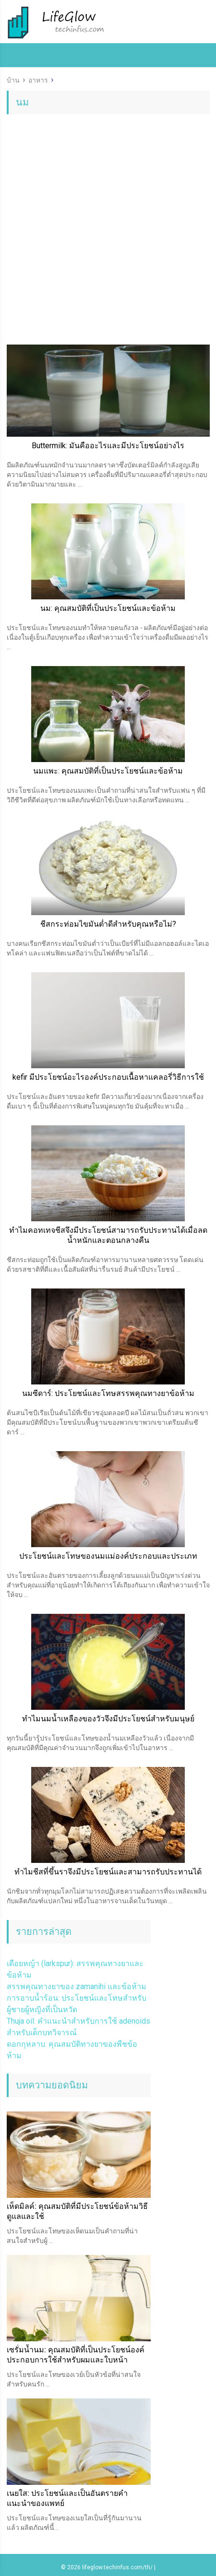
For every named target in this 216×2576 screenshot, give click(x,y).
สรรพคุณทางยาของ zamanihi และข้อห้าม (76, 1986)
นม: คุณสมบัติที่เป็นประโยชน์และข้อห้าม (108, 608)
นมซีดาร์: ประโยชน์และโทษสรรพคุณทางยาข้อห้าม (108, 1393)
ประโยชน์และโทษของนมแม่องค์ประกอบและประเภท (108, 1556)
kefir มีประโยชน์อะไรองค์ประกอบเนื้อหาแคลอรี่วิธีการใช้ (108, 1077)
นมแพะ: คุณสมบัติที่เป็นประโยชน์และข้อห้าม (108, 770)
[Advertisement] (108, 237)
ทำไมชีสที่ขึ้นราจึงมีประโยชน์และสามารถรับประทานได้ (108, 1871)
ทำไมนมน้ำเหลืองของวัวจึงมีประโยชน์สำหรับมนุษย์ (108, 1718)
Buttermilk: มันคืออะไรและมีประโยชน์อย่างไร (108, 445)
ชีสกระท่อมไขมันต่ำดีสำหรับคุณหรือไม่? (108, 924)
